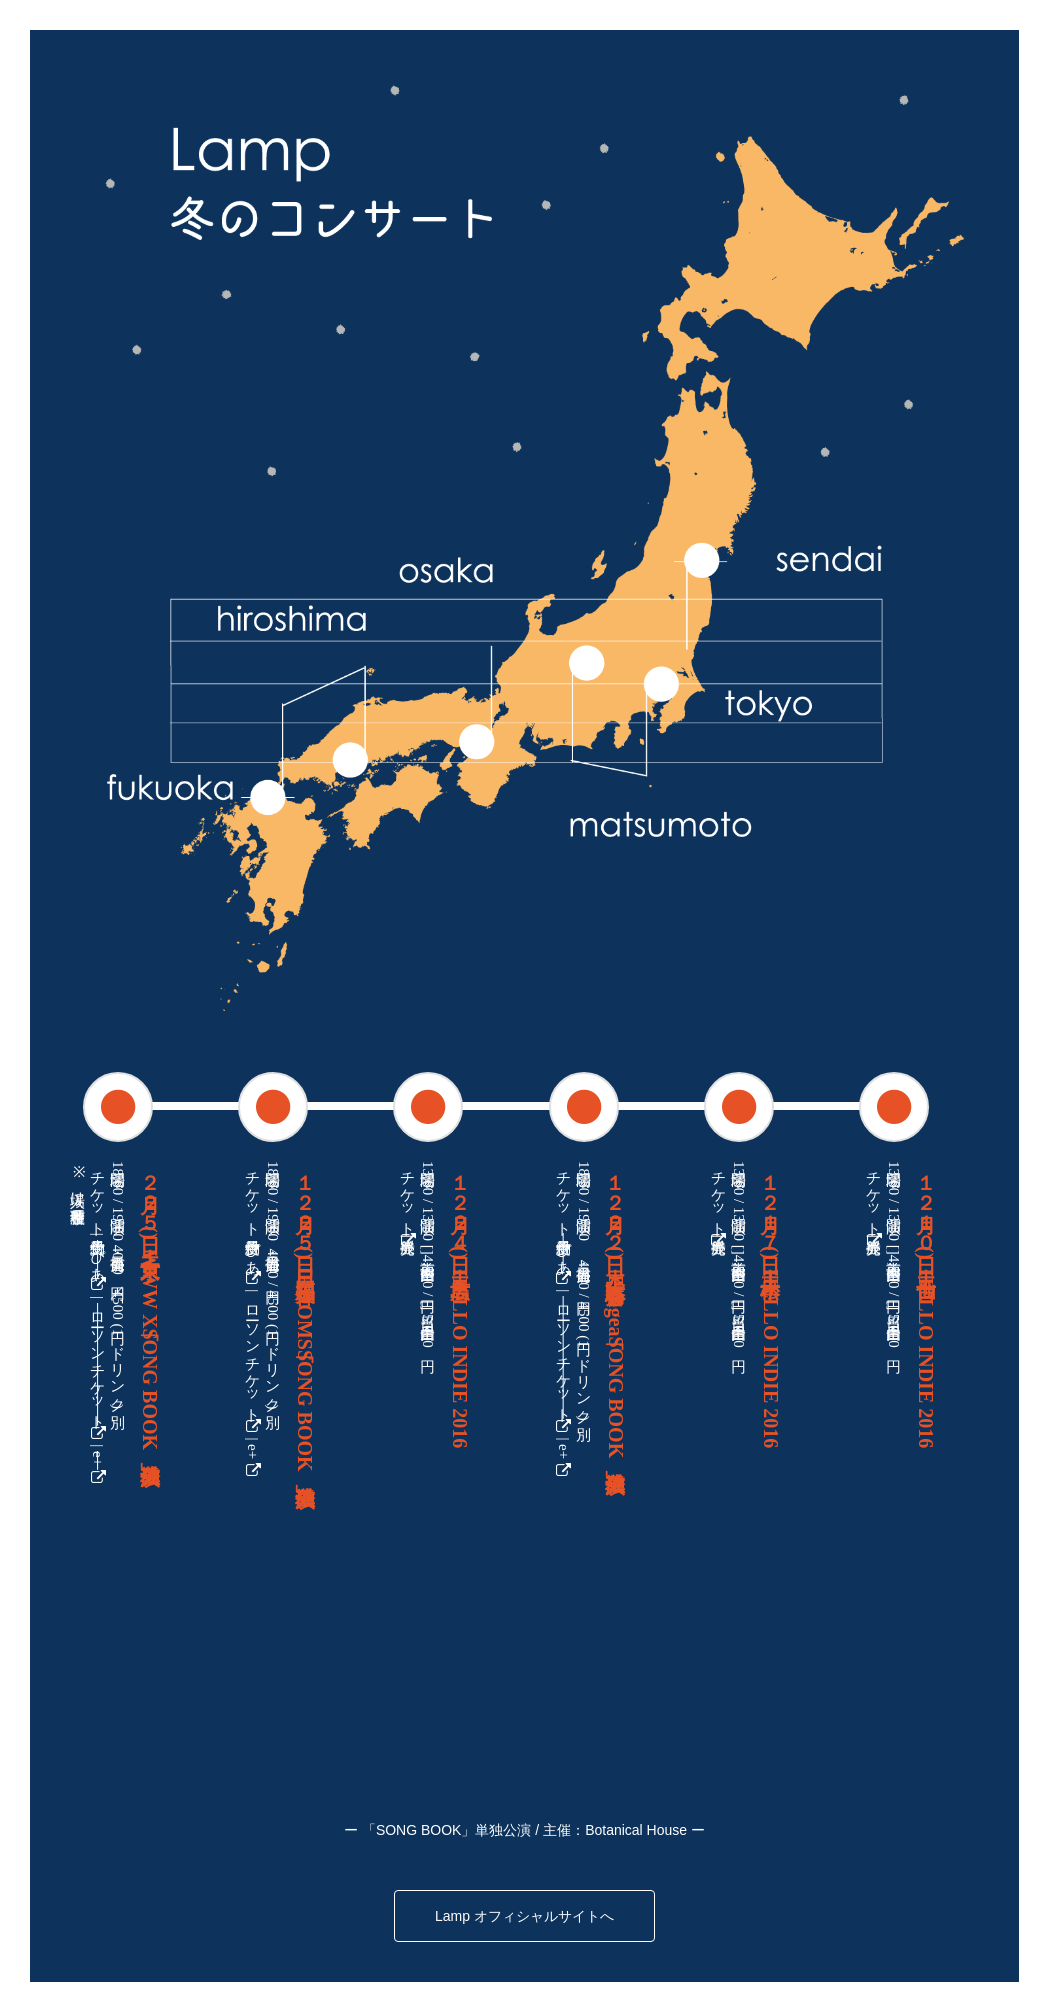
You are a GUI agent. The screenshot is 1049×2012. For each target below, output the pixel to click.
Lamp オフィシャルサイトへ (524, 1916)
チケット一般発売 (408, 1204)
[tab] (117, 1106)
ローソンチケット (98, 1372)
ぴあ (98, 1266)
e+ (98, 1468)
